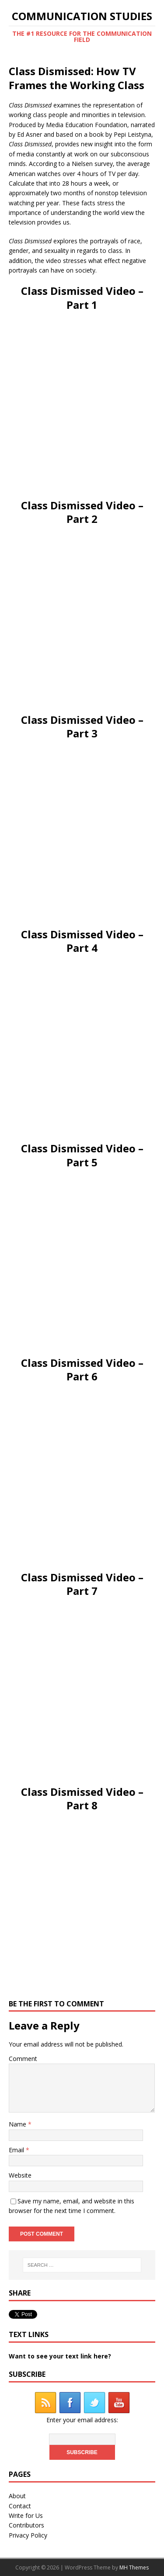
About (17, 2496)
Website (20, 2175)
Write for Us (26, 2515)
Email (17, 2150)
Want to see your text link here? (60, 2356)
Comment (23, 2058)
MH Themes (134, 2567)
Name (18, 2124)
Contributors (26, 2525)
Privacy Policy (28, 2535)
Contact (20, 2506)
